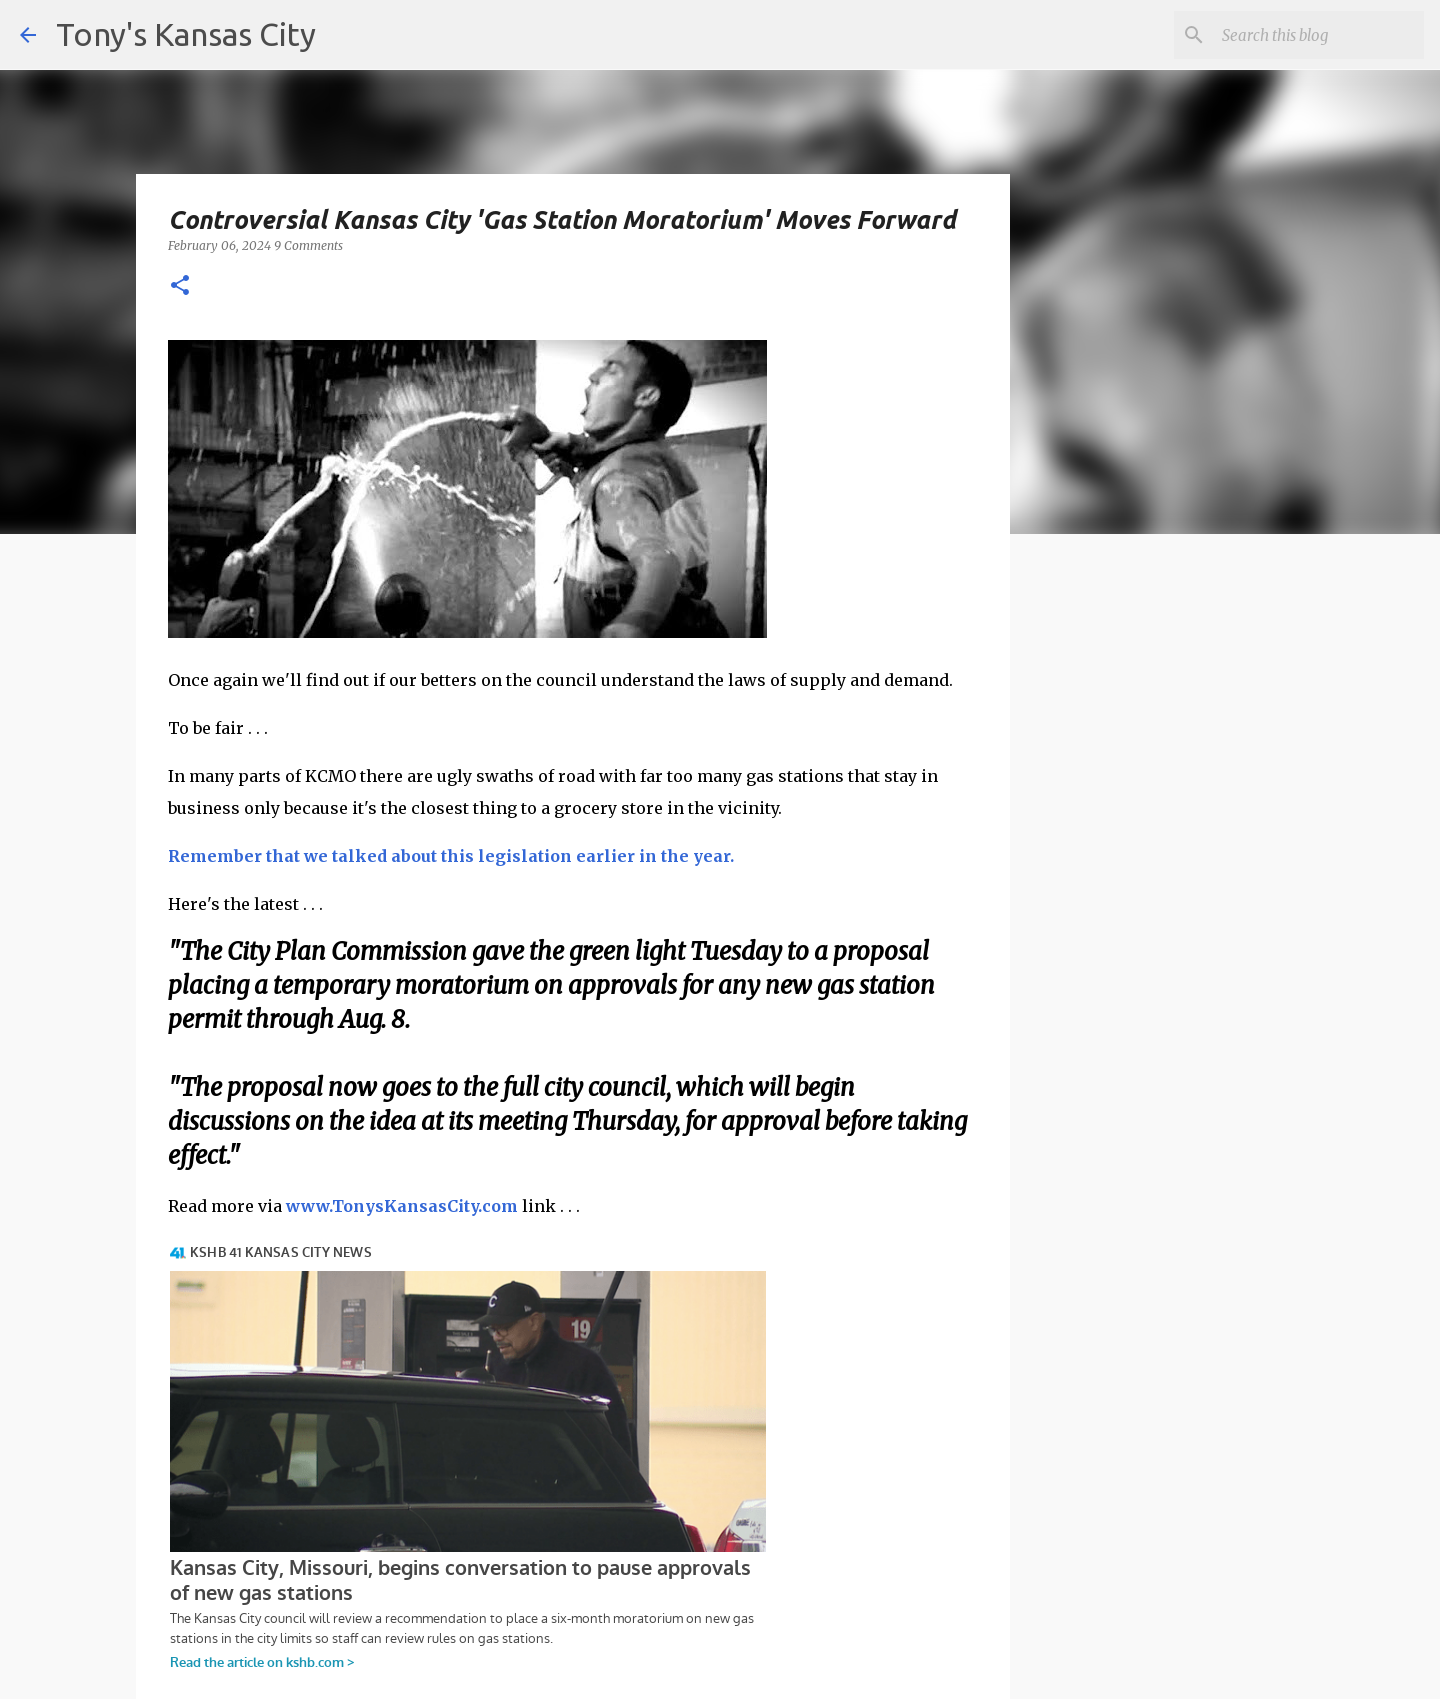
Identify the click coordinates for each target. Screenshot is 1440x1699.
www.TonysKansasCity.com (402, 1206)
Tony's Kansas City (186, 34)
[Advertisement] (1173, 895)
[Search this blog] (1319, 35)
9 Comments (308, 245)
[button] (180, 286)
